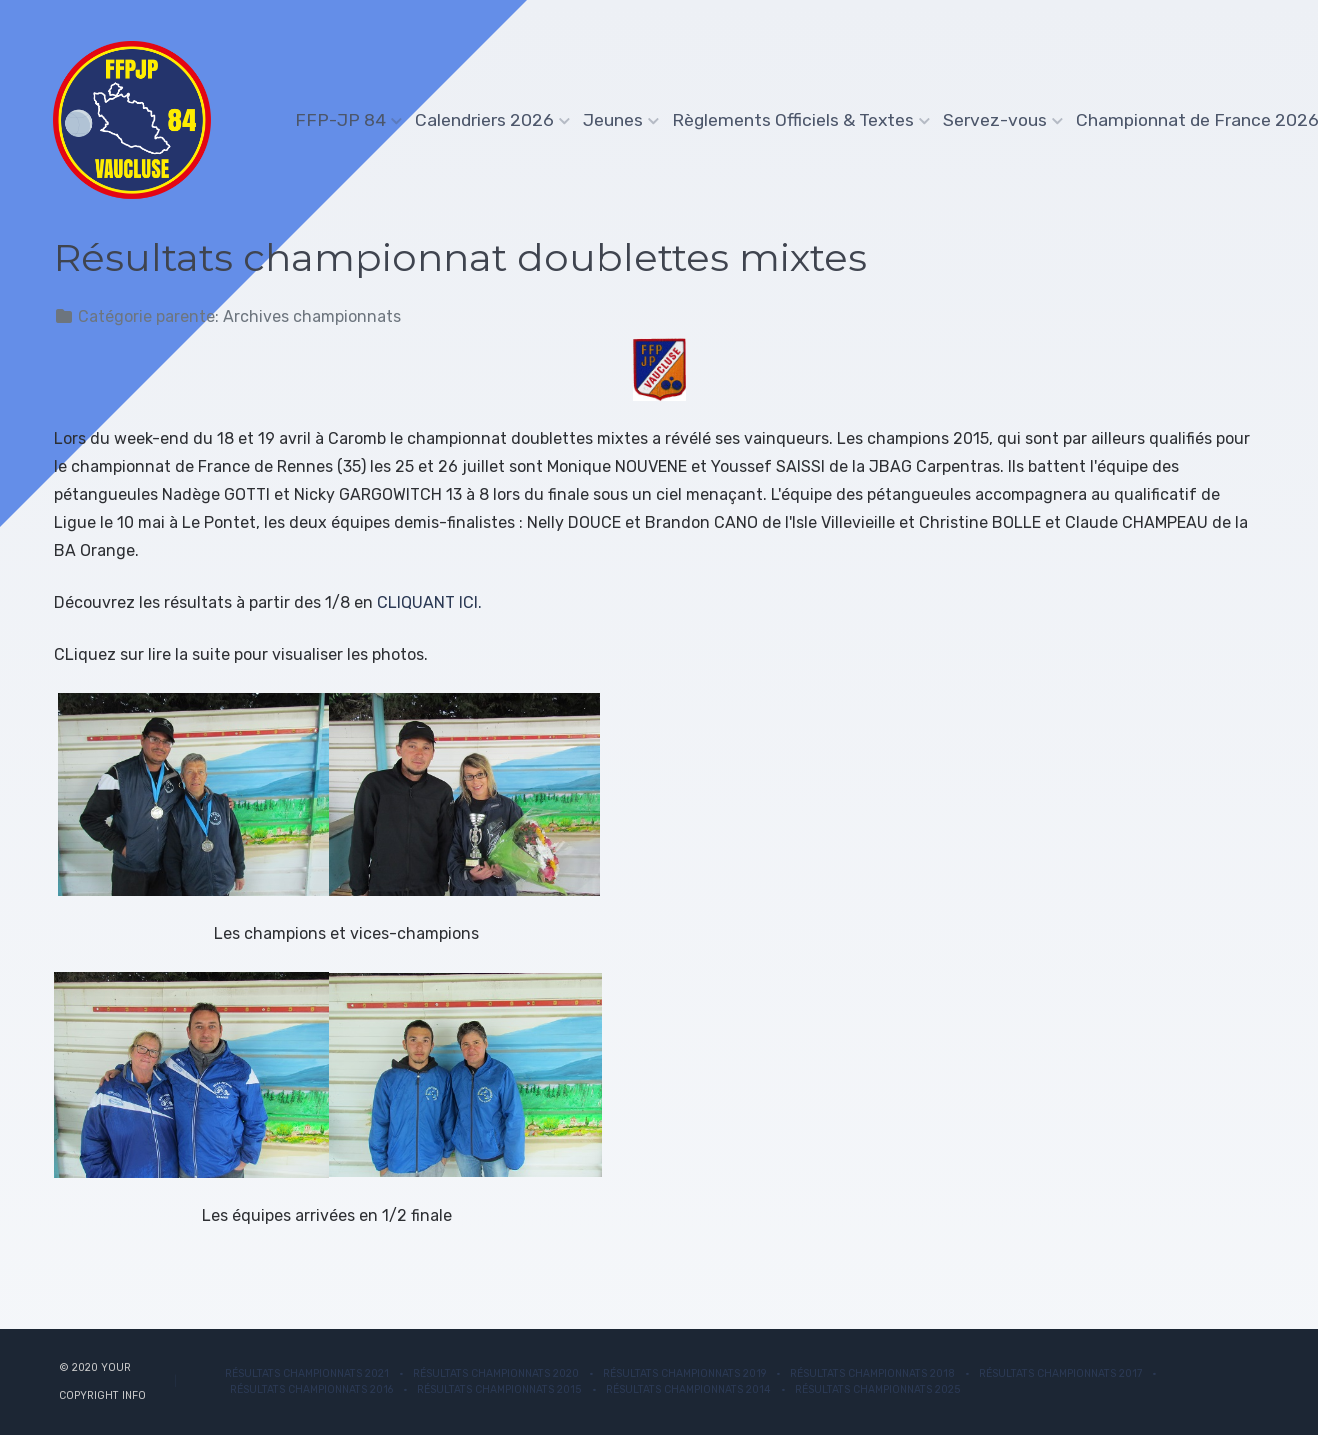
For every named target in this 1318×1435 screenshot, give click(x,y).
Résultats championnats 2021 (307, 1373)
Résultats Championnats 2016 (311, 1389)
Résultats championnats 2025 (878, 1389)
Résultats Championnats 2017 (1060, 1373)
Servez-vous (998, 120)
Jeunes (616, 120)
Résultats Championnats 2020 (496, 1373)
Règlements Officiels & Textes (796, 120)
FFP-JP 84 (344, 120)
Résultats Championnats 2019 (684, 1373)
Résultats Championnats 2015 (499, 1389)
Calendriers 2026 (488, 120)
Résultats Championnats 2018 (872, 1373)
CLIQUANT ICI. (429, 602)
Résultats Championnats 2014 (688, 1389)
